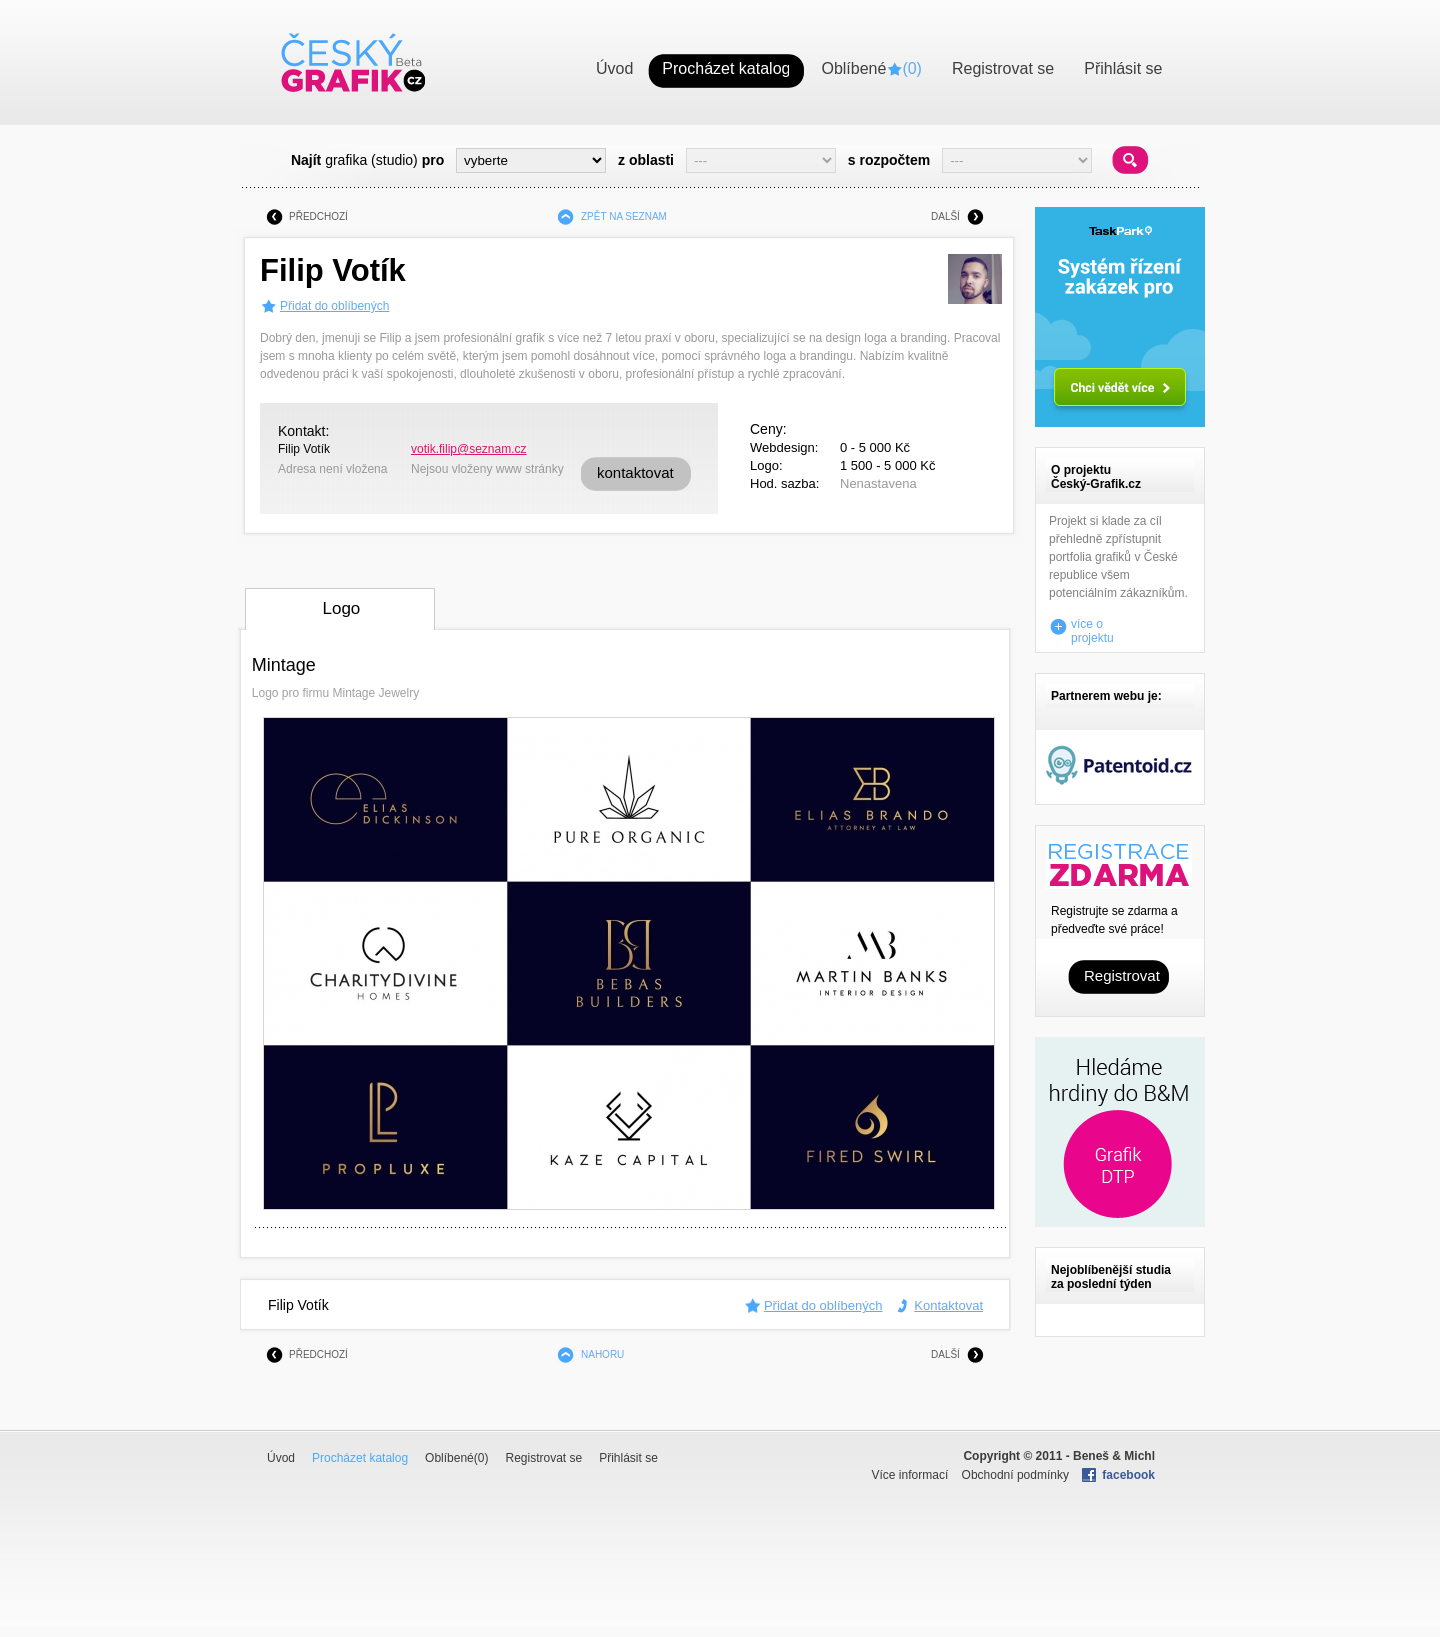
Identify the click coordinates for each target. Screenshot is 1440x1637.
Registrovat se (543, 1458)
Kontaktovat (948, 1305)
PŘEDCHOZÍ (318, 216)
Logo (341, 608)
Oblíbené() (456, 1458)
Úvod (281, 1458)
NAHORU (602, 1354)
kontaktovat (635, 472)
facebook (1128, 1475)
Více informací (910, 1475)
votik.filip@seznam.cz (469, 449)
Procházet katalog (360, 1458)
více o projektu (1092, 627)
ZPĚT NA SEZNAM (624, 216)
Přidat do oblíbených (334, 306)
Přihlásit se (628, 1458)
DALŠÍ (945, 216)
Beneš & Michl (1114, 1456)
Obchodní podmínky (1015, 1475)
